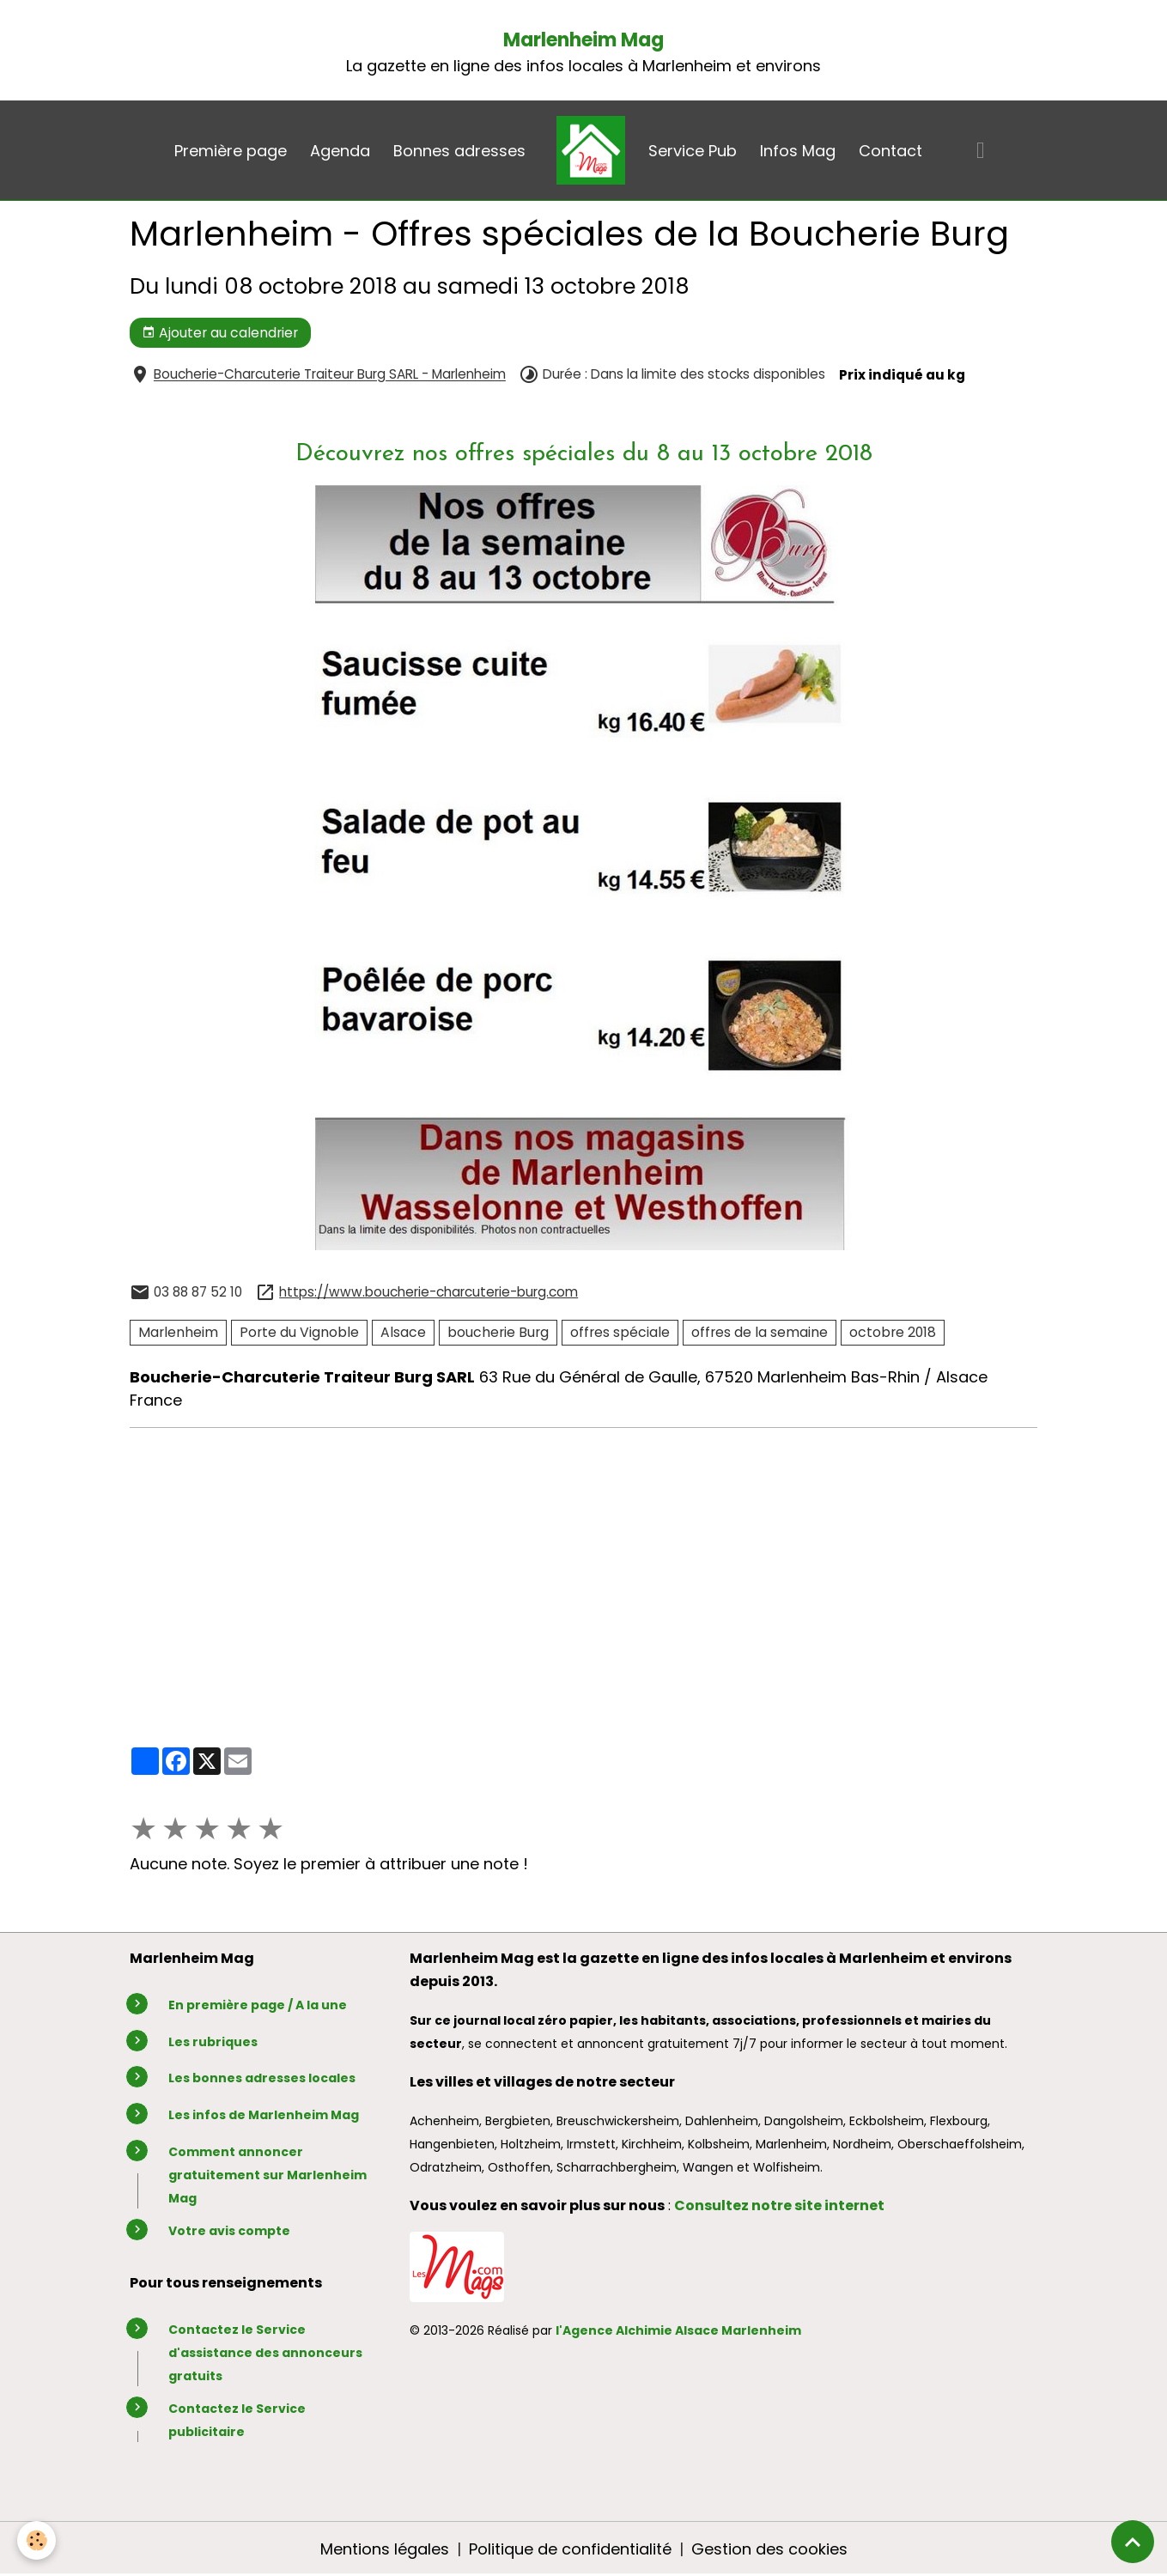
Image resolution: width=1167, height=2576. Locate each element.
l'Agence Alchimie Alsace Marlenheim (678, 2330)
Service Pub (692, 150)
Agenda (340, 150)
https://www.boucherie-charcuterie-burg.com (428, 1292)
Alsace (403, 1332)
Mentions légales (384, 2549)
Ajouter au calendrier (220, 333)
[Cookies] (36, 2540)
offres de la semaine (759, 1332)
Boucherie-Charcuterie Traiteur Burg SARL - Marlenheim (330, 375)
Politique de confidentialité (570, 2549)
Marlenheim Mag (583, 40)
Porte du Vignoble (299, 1332)
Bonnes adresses (459, 150)
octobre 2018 (892, 1332)
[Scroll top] (1132, 2541)
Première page (230, 150)
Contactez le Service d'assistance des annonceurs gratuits (265, 2353)
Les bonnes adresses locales (262, 2078)
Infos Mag (798, 150)
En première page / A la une (257, 2005)
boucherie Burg (498, 1332)
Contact (890, 150)
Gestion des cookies (769, 2549)
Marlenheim (178, 1332)
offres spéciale (620, 1332)
